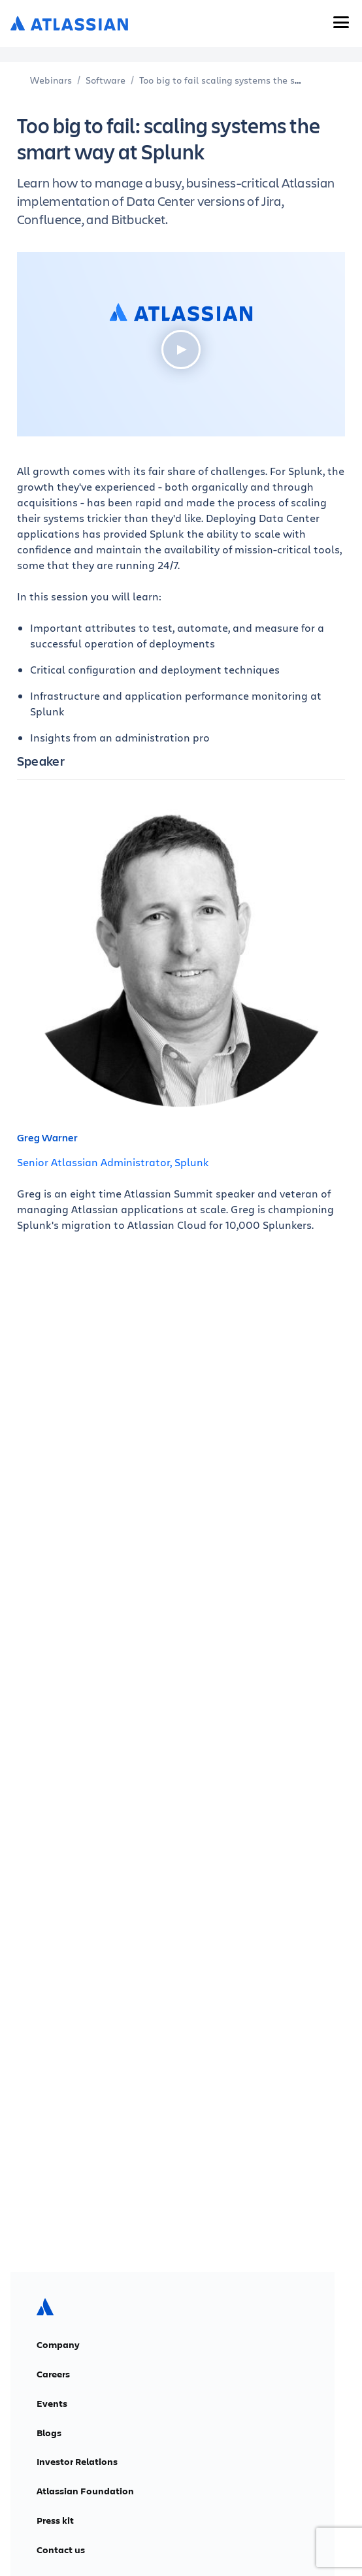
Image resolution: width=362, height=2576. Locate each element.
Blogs (49, 2433)
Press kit (55, 2520)
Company (58, 2345)
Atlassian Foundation (85, 2491)
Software (105, 80)
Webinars (51, 80)
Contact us (61, 2550)
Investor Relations (77, 2461)
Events (52, 2403)
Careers (53, 2374)
